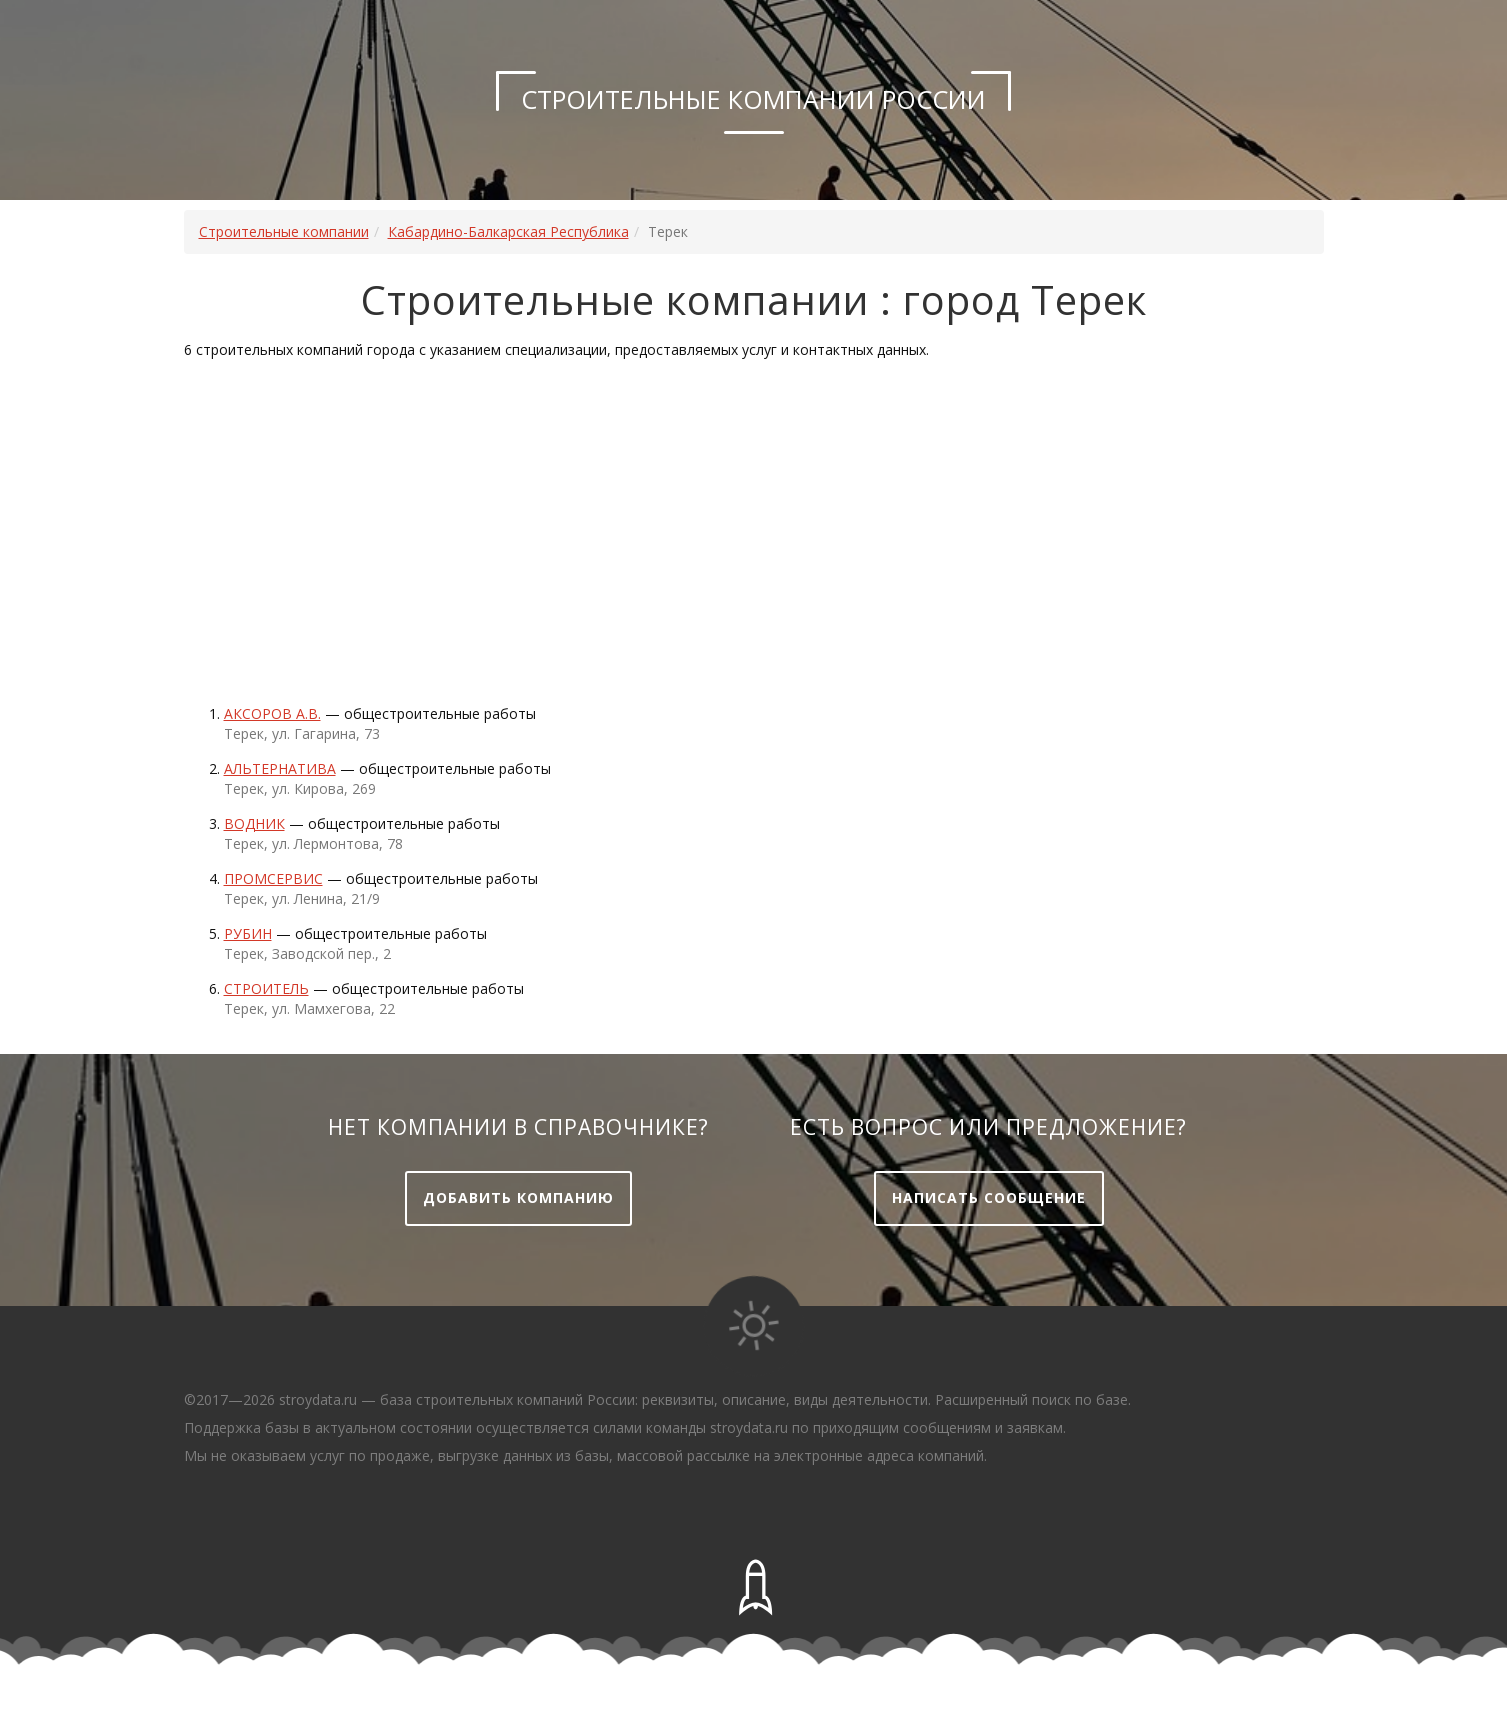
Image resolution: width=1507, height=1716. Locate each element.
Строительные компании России (753, 99)
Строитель (266, 988)
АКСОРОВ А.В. (272, 713)
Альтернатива (280, 768)
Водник (254, 823)
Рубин (248, 933)
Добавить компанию (518, 1197)
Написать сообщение (989, 1197)
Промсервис (273, 878)
